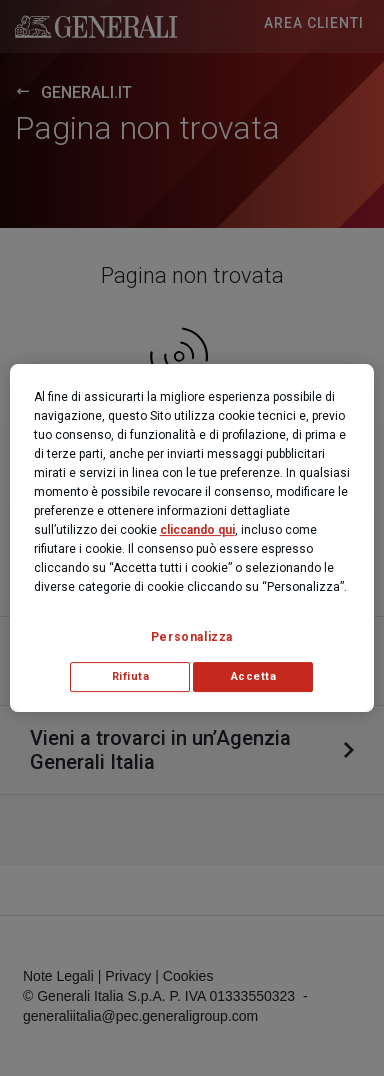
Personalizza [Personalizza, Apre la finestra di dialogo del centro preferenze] (192, 637)
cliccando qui (197, 530)
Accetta (254, 676)
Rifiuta (131, 676)
